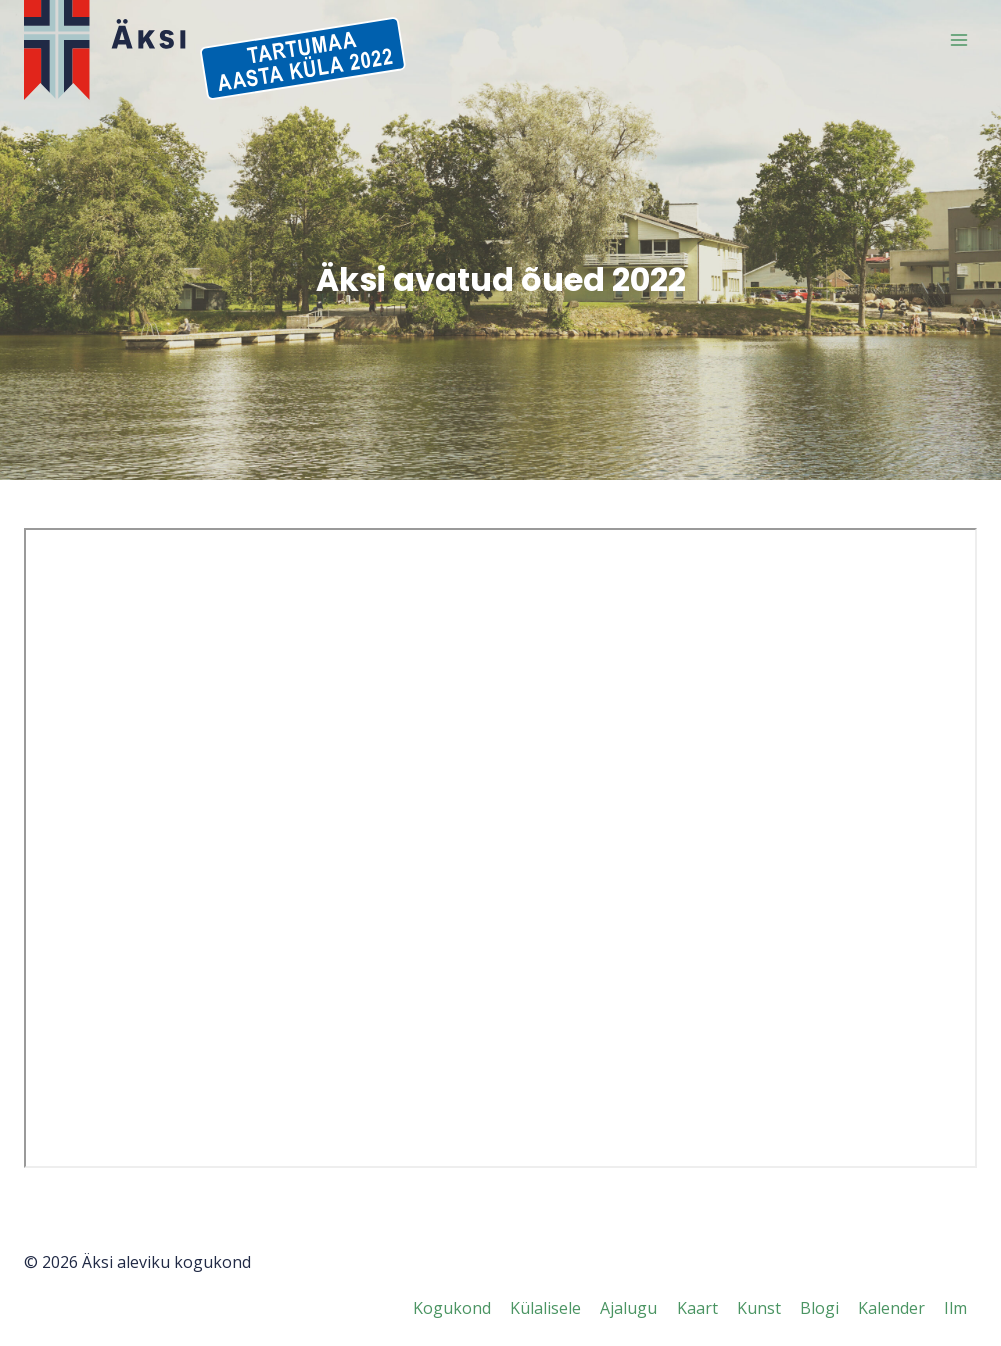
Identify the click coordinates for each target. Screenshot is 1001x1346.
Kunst (759, 1308)
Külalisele (545, 1308)
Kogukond (452, 1308)
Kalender (891, 1308)
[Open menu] (958, 39)
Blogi (819, 1308)
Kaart (697, 1308)
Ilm (955, 1308)
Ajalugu (628, 1308)
